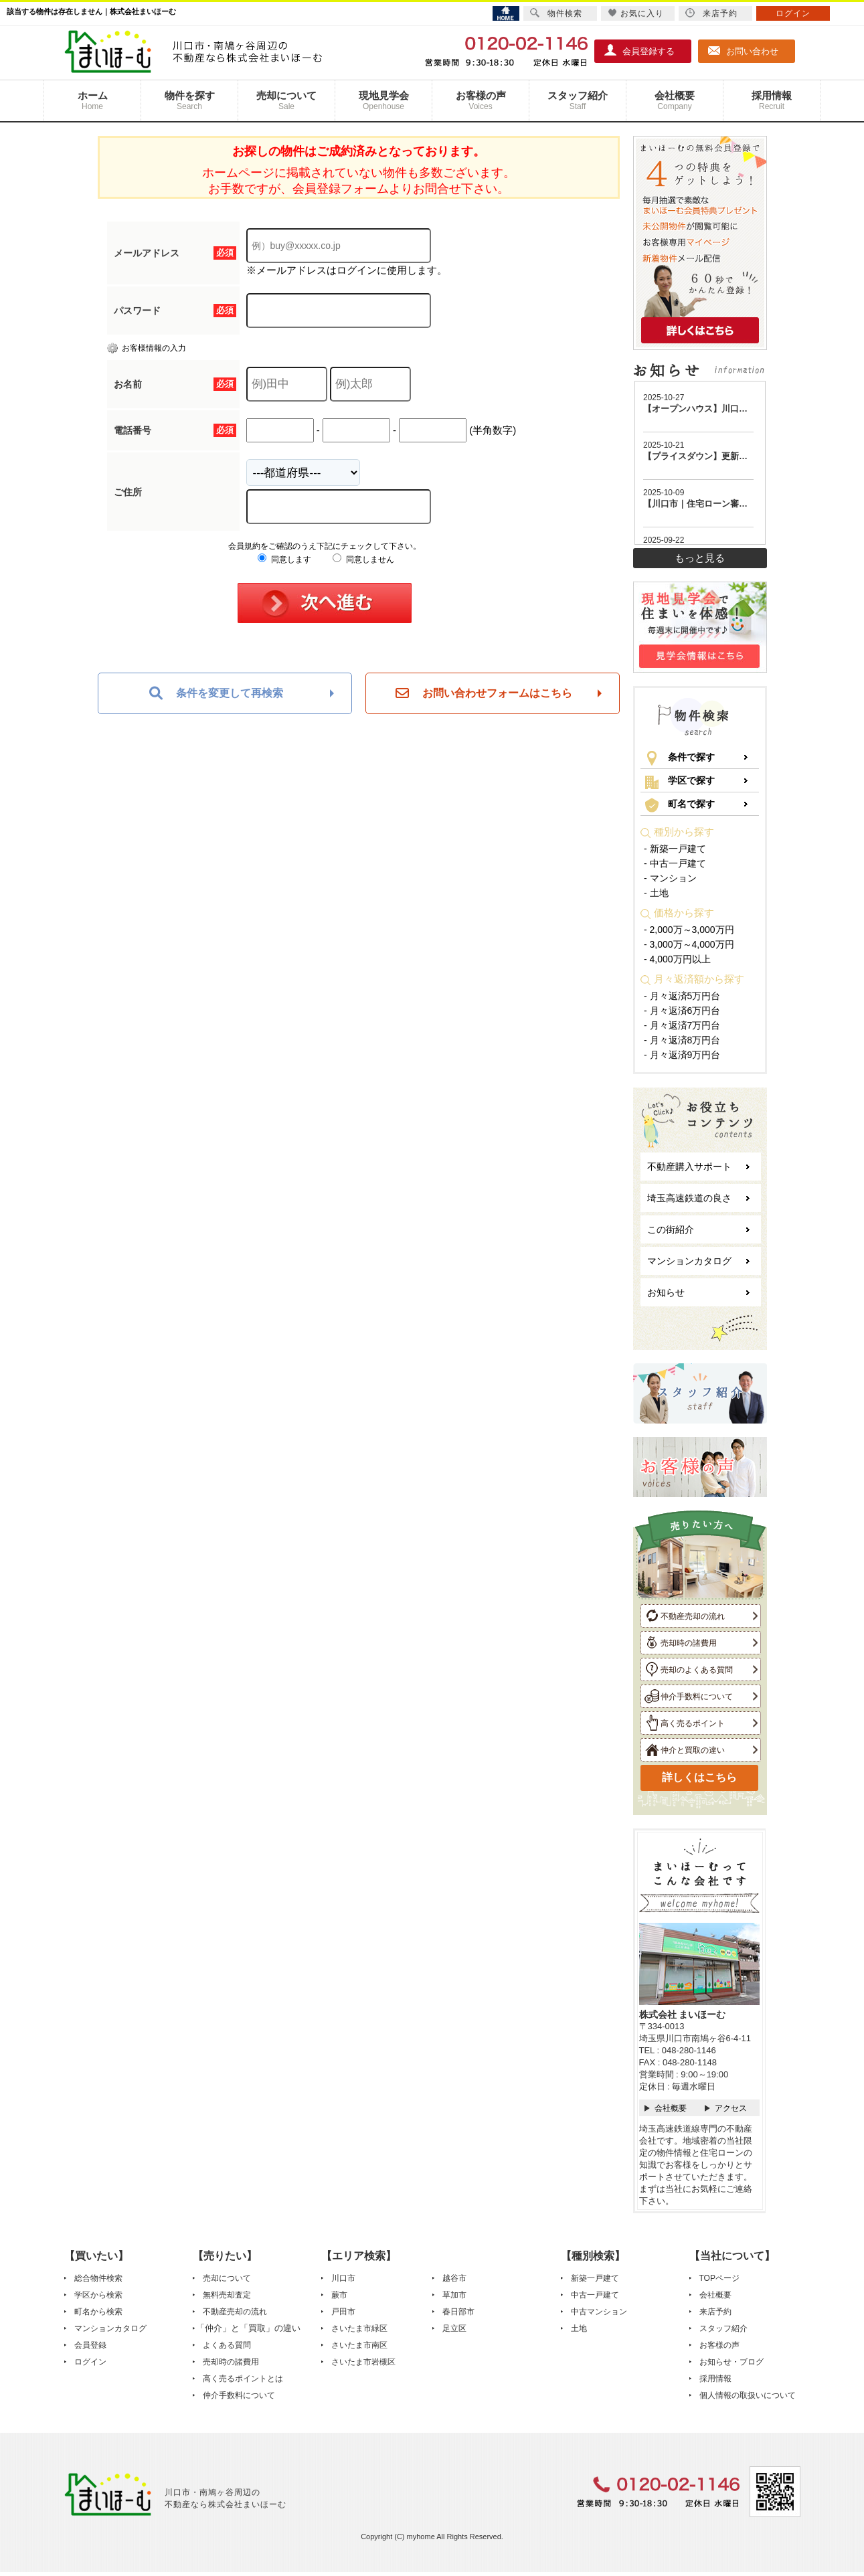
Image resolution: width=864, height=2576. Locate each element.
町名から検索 (98, 2311)
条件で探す (680, 758)
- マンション (670, 878)
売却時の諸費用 (680, 1642)
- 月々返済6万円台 (682, 1010)
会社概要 (674, 101)
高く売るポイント (684, 1722)
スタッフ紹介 (577, 101)
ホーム (92, 101)
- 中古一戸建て (675, 863)
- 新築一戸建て (675, 848)
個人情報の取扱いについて (747, 2395)
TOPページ (719, 2278)
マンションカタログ (689, 1261)
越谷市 (454, 2278)
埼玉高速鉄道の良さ (689, 1198)
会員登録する (639, 50)
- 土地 (656, 892)
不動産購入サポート (689, 1166)
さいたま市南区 (359, 2345)
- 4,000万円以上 (677, 959)
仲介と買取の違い (684, 1749)
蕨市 (339, 2295)
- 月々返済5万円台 (682, 996)
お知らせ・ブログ (731, 2362)
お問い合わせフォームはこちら (484, 693)
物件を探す (189, 101)
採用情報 (771, 101)
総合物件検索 (98, 2278)
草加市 (454, 2295)
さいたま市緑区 (359, 2328)
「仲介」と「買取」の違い (248, 2328)
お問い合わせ (743, 50)
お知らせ (666, 1292)
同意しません (363, 559)
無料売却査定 (227, 2295)
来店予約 (715, 2311)
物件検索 (556, 13)
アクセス (731, 2108)
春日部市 (458, 2311)
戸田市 (343, 2311)
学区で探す (680, 781)
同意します (284, 559)
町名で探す (680, 805)
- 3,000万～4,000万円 (689, 944)
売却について (286, 101)
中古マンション (599, 2311)
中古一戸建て (595, 2295)
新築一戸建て (595, 2278)
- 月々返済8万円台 (682, 1040)
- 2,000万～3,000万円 (689, 929)
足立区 (454, 2328)
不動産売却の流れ (684, 1615)
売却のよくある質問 (688, 1669)
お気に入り (636, 13)
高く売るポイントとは (243, 2378)
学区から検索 (98, 2295)
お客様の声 (480, 101)
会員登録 (90, 2345)
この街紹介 (670, 1229)
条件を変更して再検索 (216, 693)
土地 (579, 2328)
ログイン (90, 2362)
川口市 (343, 2278)
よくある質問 (227, 2345)
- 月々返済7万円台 (682, 1025)
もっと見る (700, 558)
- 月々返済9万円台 (682, 1054)
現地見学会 (383, 101)
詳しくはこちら (699, 1777)
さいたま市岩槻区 (363, 2362)
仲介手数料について (688, 1696)
